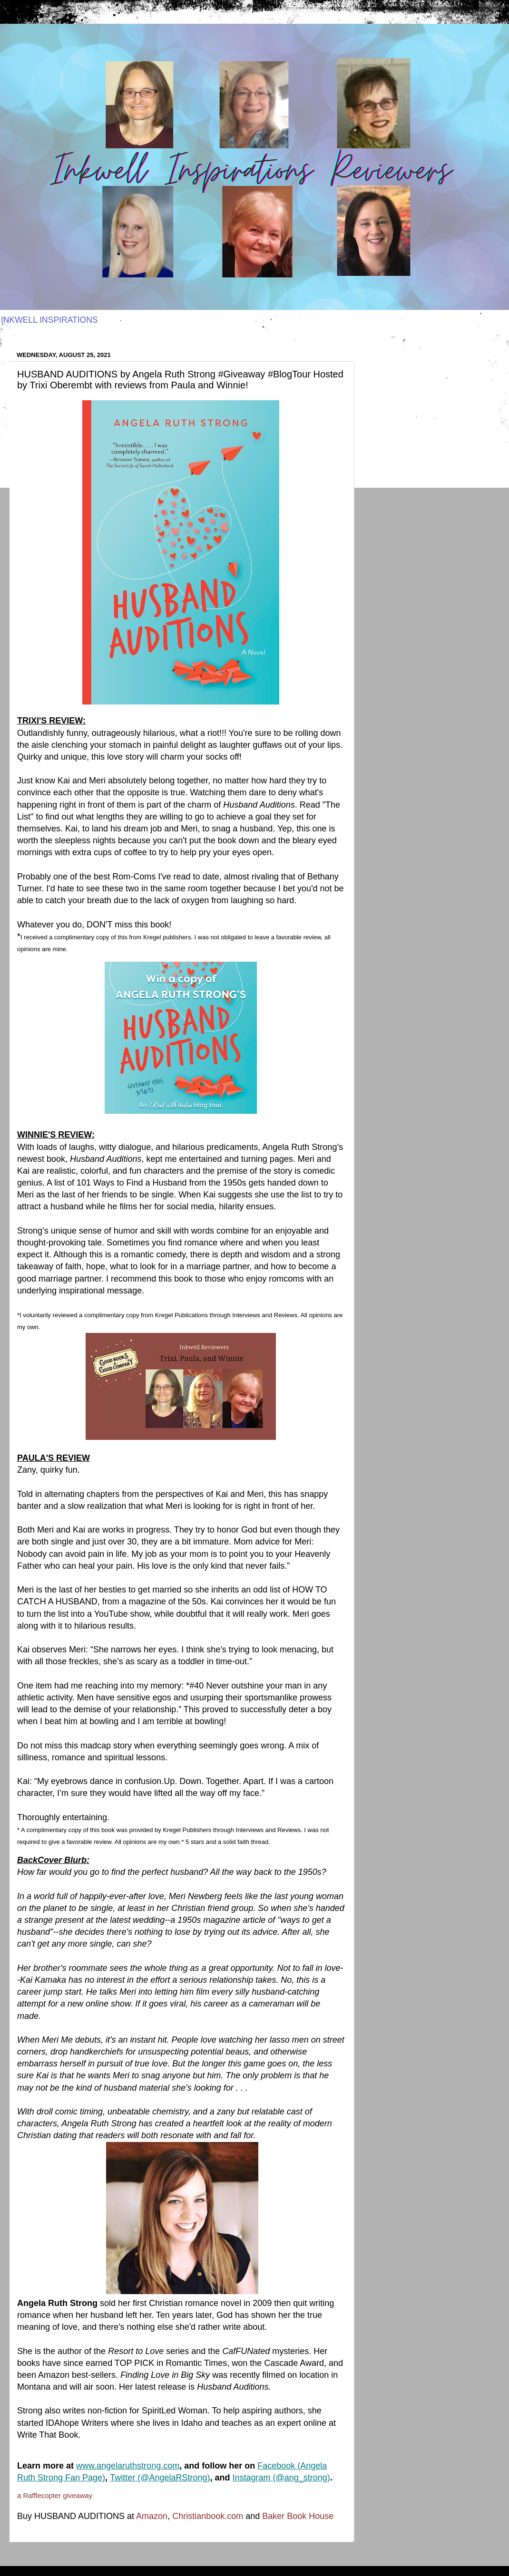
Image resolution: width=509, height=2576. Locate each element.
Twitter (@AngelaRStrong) (160, 2477)
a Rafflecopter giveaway (54, 2495)
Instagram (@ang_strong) (281, 2477)
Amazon (151, 2516)
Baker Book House (297, 2516)
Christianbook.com (207, 2516)
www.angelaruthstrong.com (127, 2465)
